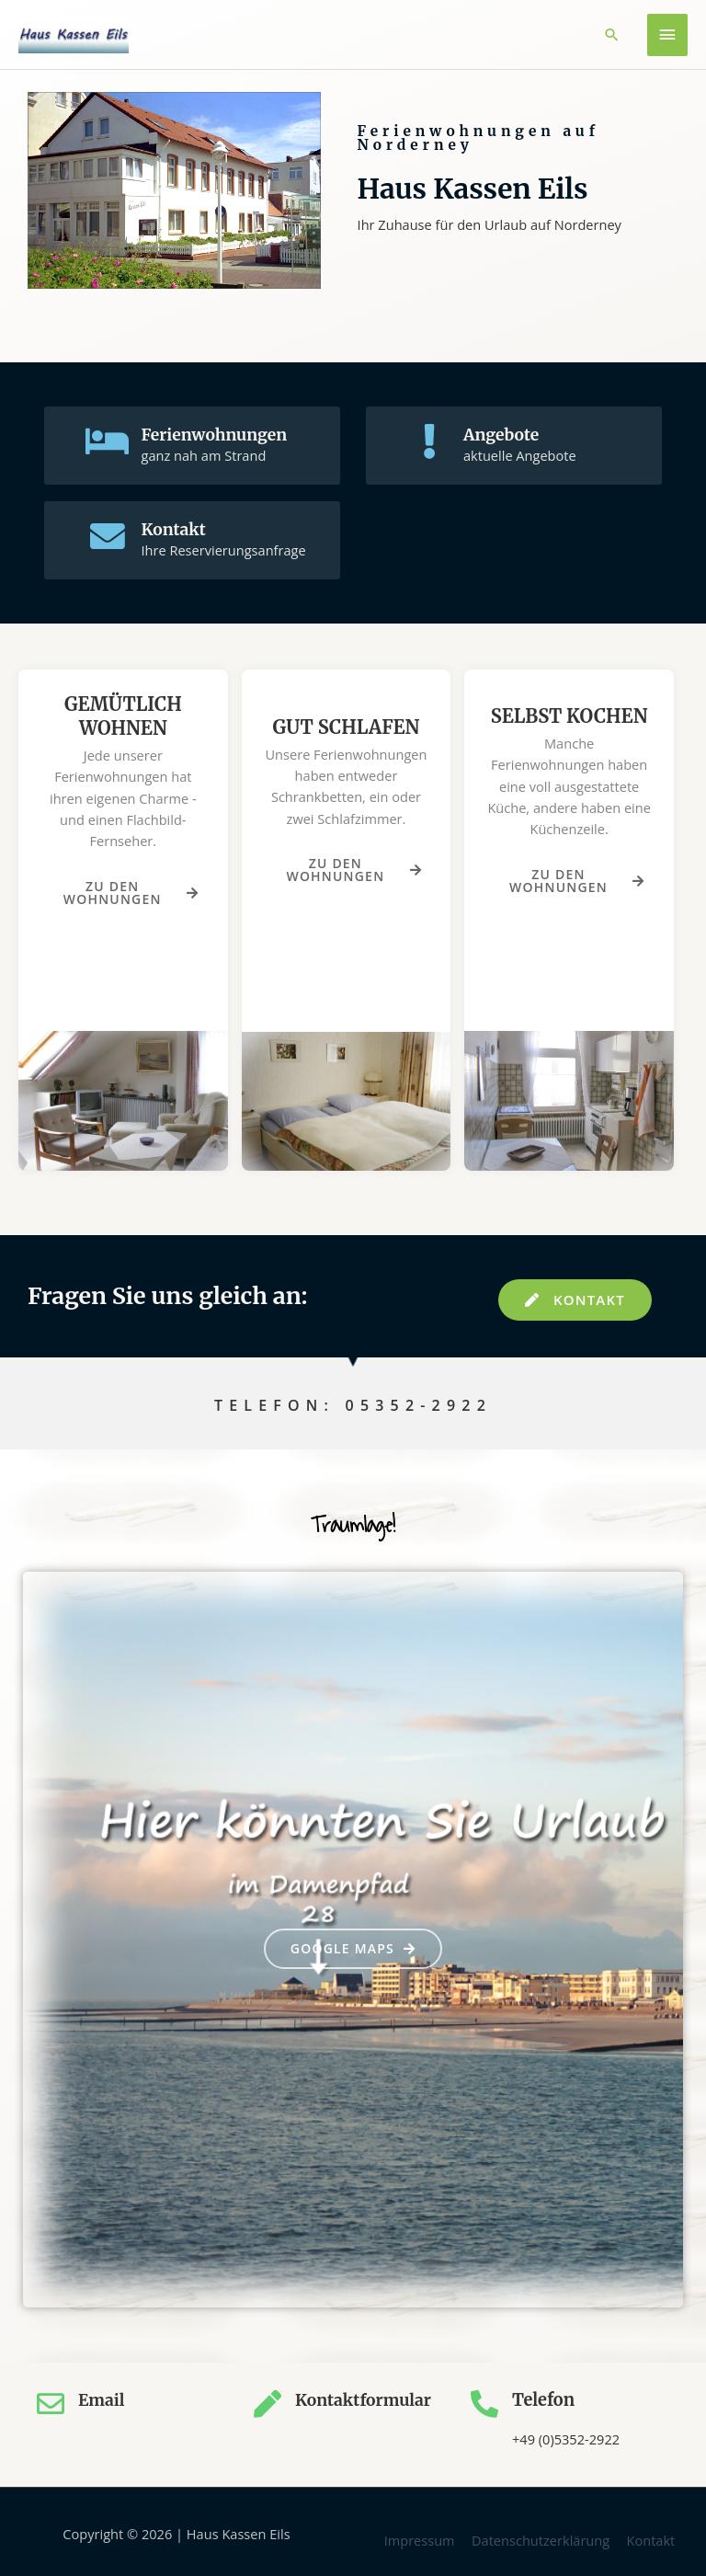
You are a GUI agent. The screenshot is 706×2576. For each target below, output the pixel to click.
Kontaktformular (366, 2396)
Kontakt (177, 529)
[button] (612, 34)
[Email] (50, 2400)
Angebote (504, 434)
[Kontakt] (108, 538)
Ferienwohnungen (219, 434)
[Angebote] (430, 443)
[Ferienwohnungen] (108, 443)
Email (102, 2396)
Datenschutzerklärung (540, 2536)
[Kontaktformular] (267, 2400)
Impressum (419, 2536)
